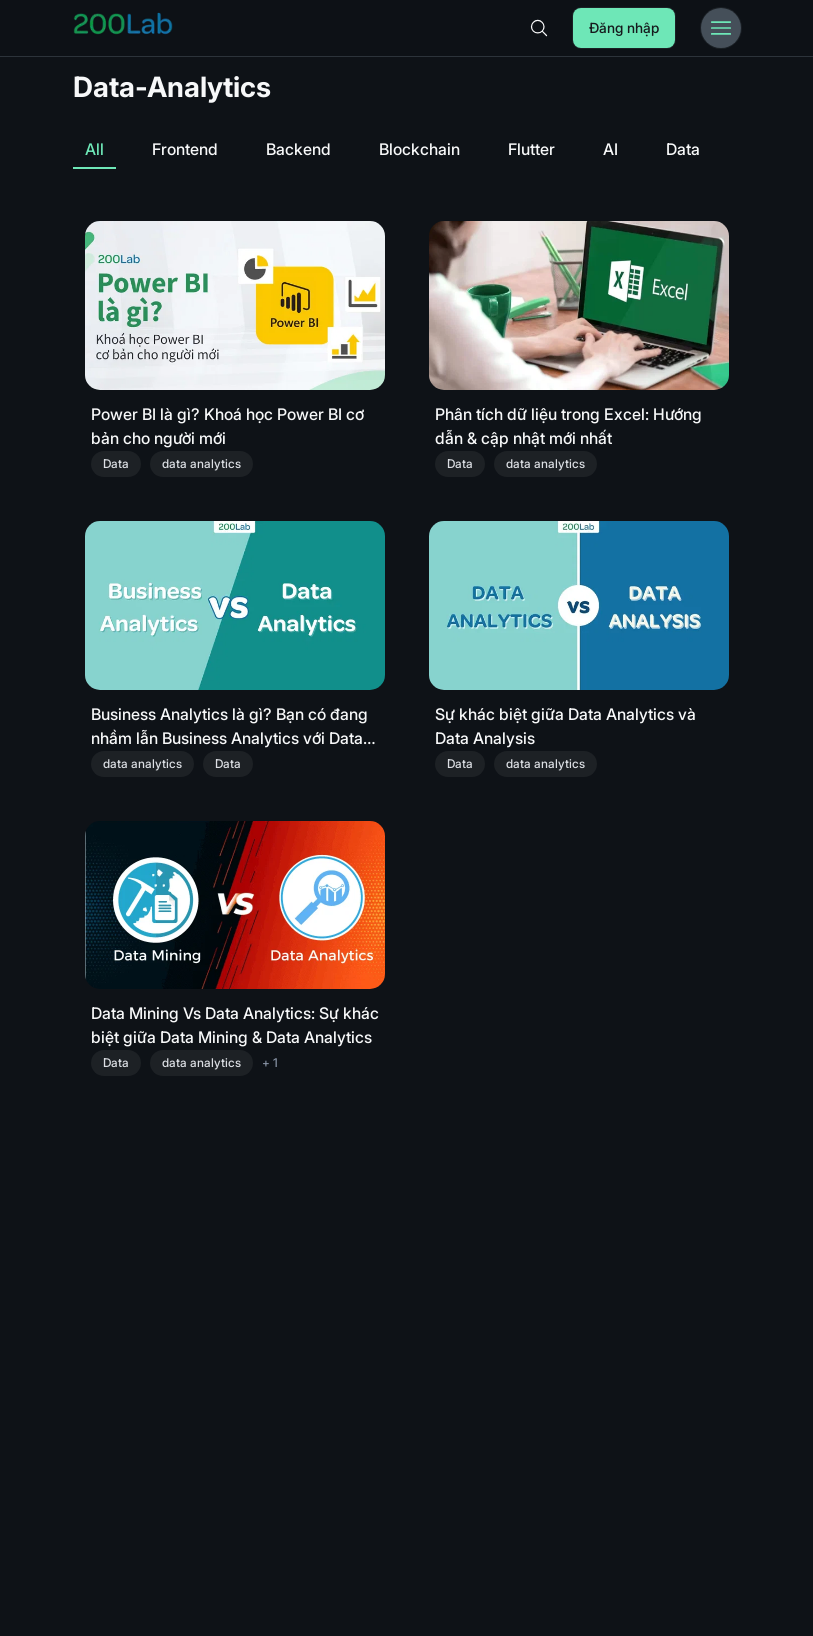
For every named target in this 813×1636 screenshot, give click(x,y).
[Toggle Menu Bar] (721, 28)
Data (683, 149)
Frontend (185, 149)
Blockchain (419, 149)
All (94, 149)
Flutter (531, 149)
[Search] (539, 28)
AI (610, 149)
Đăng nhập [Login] (624, 27)
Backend (298, 149)
